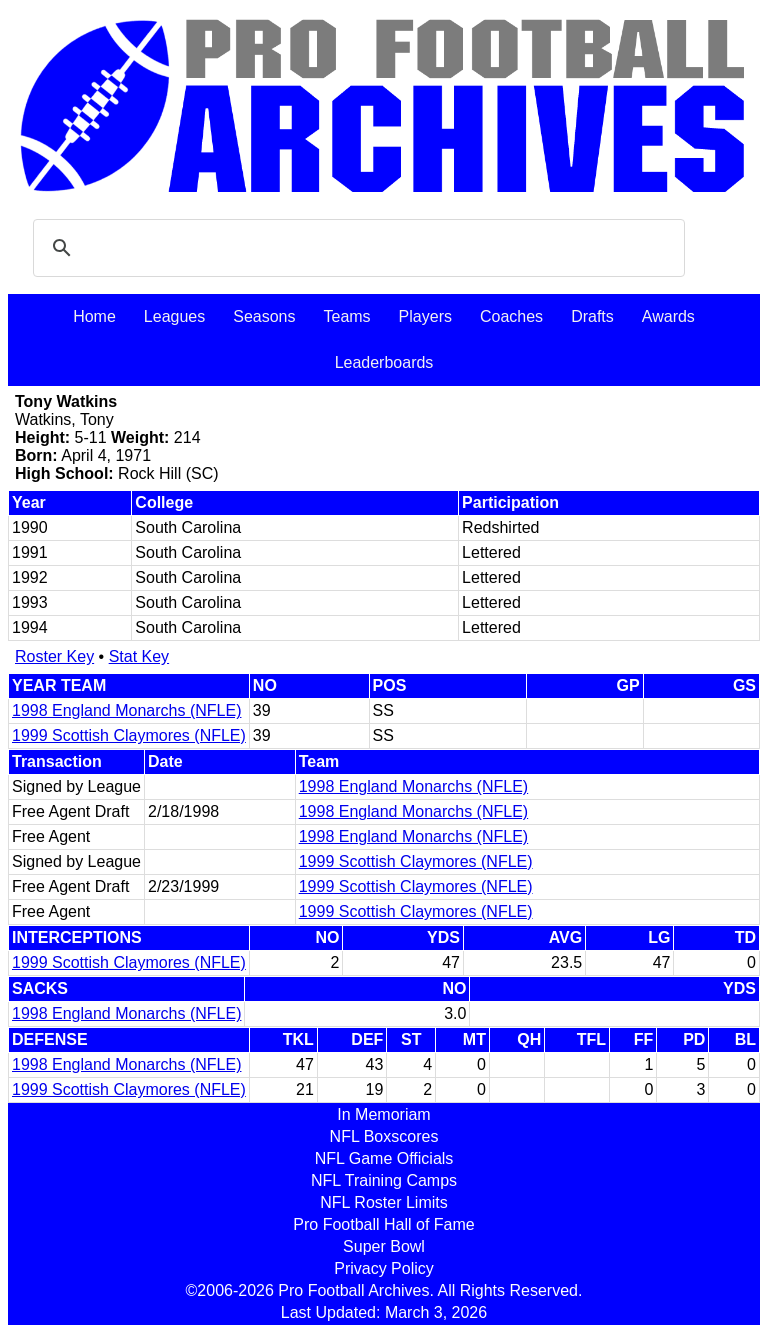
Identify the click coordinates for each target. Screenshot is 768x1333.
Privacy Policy (384, 1268)
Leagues (174, 316)
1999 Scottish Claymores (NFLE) (129, 735)
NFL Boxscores (384, 1136)
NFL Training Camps (384, 1180)
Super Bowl (384, 1246)
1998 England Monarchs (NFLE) (126, 710)
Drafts (592, 316)
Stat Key (139, 656)
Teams (346, 316)
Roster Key (54, 656)
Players (425, 316)
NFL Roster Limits (383, 1202)
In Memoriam (383, 1114)
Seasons (264, 316)
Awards (668, 316)
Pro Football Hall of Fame (383, 1224)
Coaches (511, 316)
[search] (356, 248)
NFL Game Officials (384, 1158)
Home (94, 316)
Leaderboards (384, 362)
